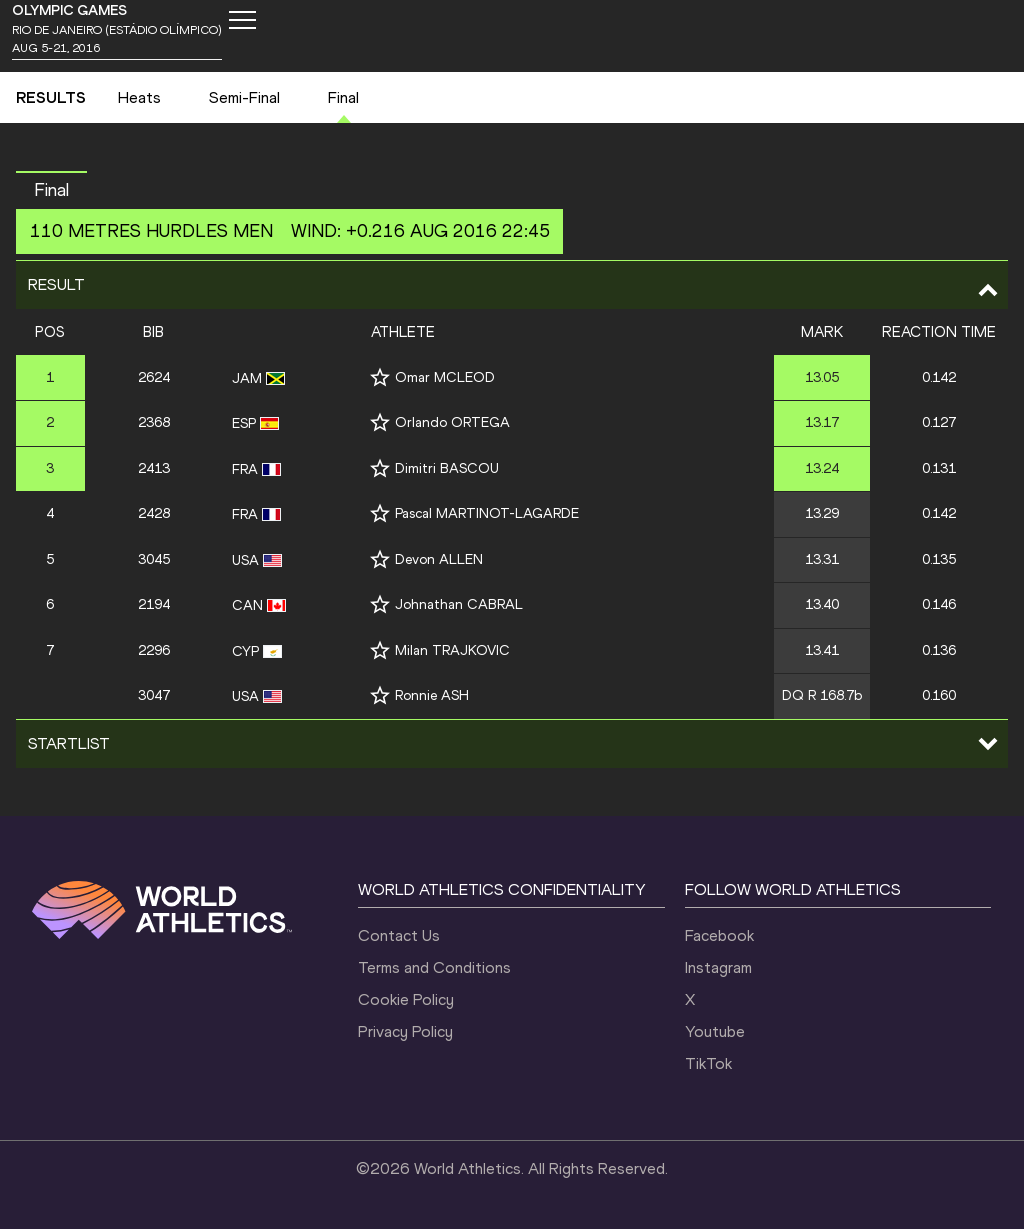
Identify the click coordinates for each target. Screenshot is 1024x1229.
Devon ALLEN (439, 559)
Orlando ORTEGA (452, 422)
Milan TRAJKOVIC (452, 650)
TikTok (708, 1063)
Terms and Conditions (434, 967)
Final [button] (51, 190)
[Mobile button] (242, 20)
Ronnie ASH (432, 695)
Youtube (715, 1031)
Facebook (719, 935)
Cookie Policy (406, 999)
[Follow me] (380, 377)
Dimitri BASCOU (447, 468)
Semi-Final (244, 97)
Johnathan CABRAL (459, 604)
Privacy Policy (405, 1031)
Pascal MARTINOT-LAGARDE (487, 513)
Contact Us (399, 935)
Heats (139, 97)
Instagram (718, 967)
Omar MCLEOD (445, 377)
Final (343, 97)
